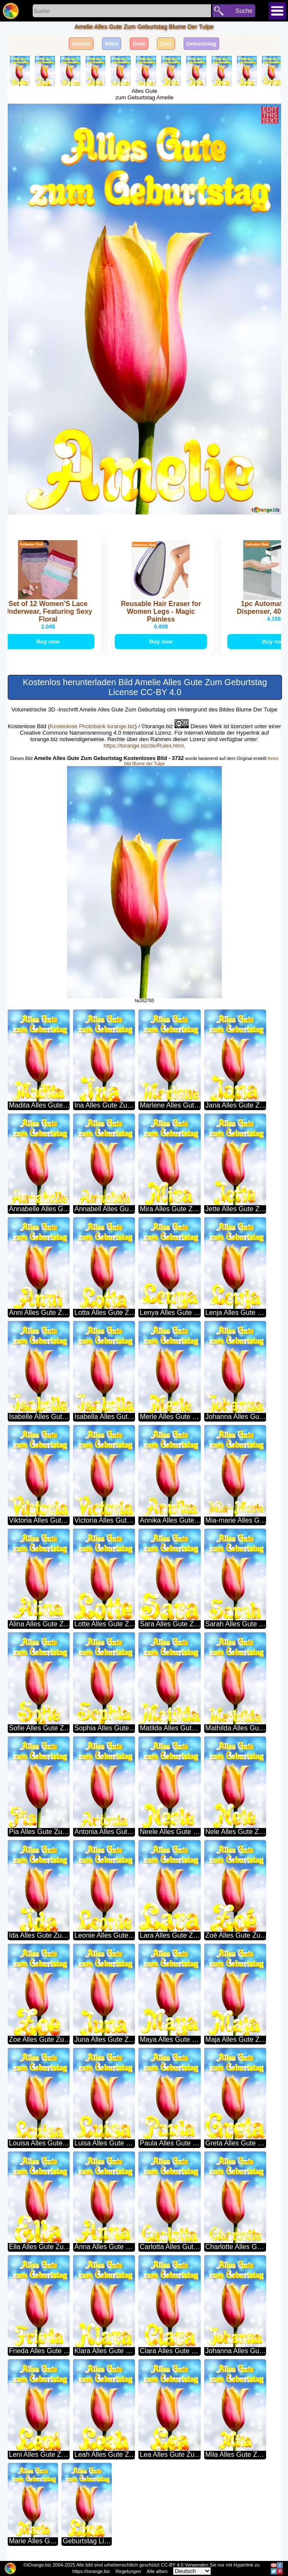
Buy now (51, 641)
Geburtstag (201, 43)
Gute (139, 43)
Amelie (81, 43)
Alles (111, 43)
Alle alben (157, 2571)
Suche (244, 10)
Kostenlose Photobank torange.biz (92, 726)
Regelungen (128, 2571)
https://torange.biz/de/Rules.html (144, 746)
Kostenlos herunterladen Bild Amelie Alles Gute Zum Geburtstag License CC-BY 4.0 (145, 687)
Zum (166, 43)
